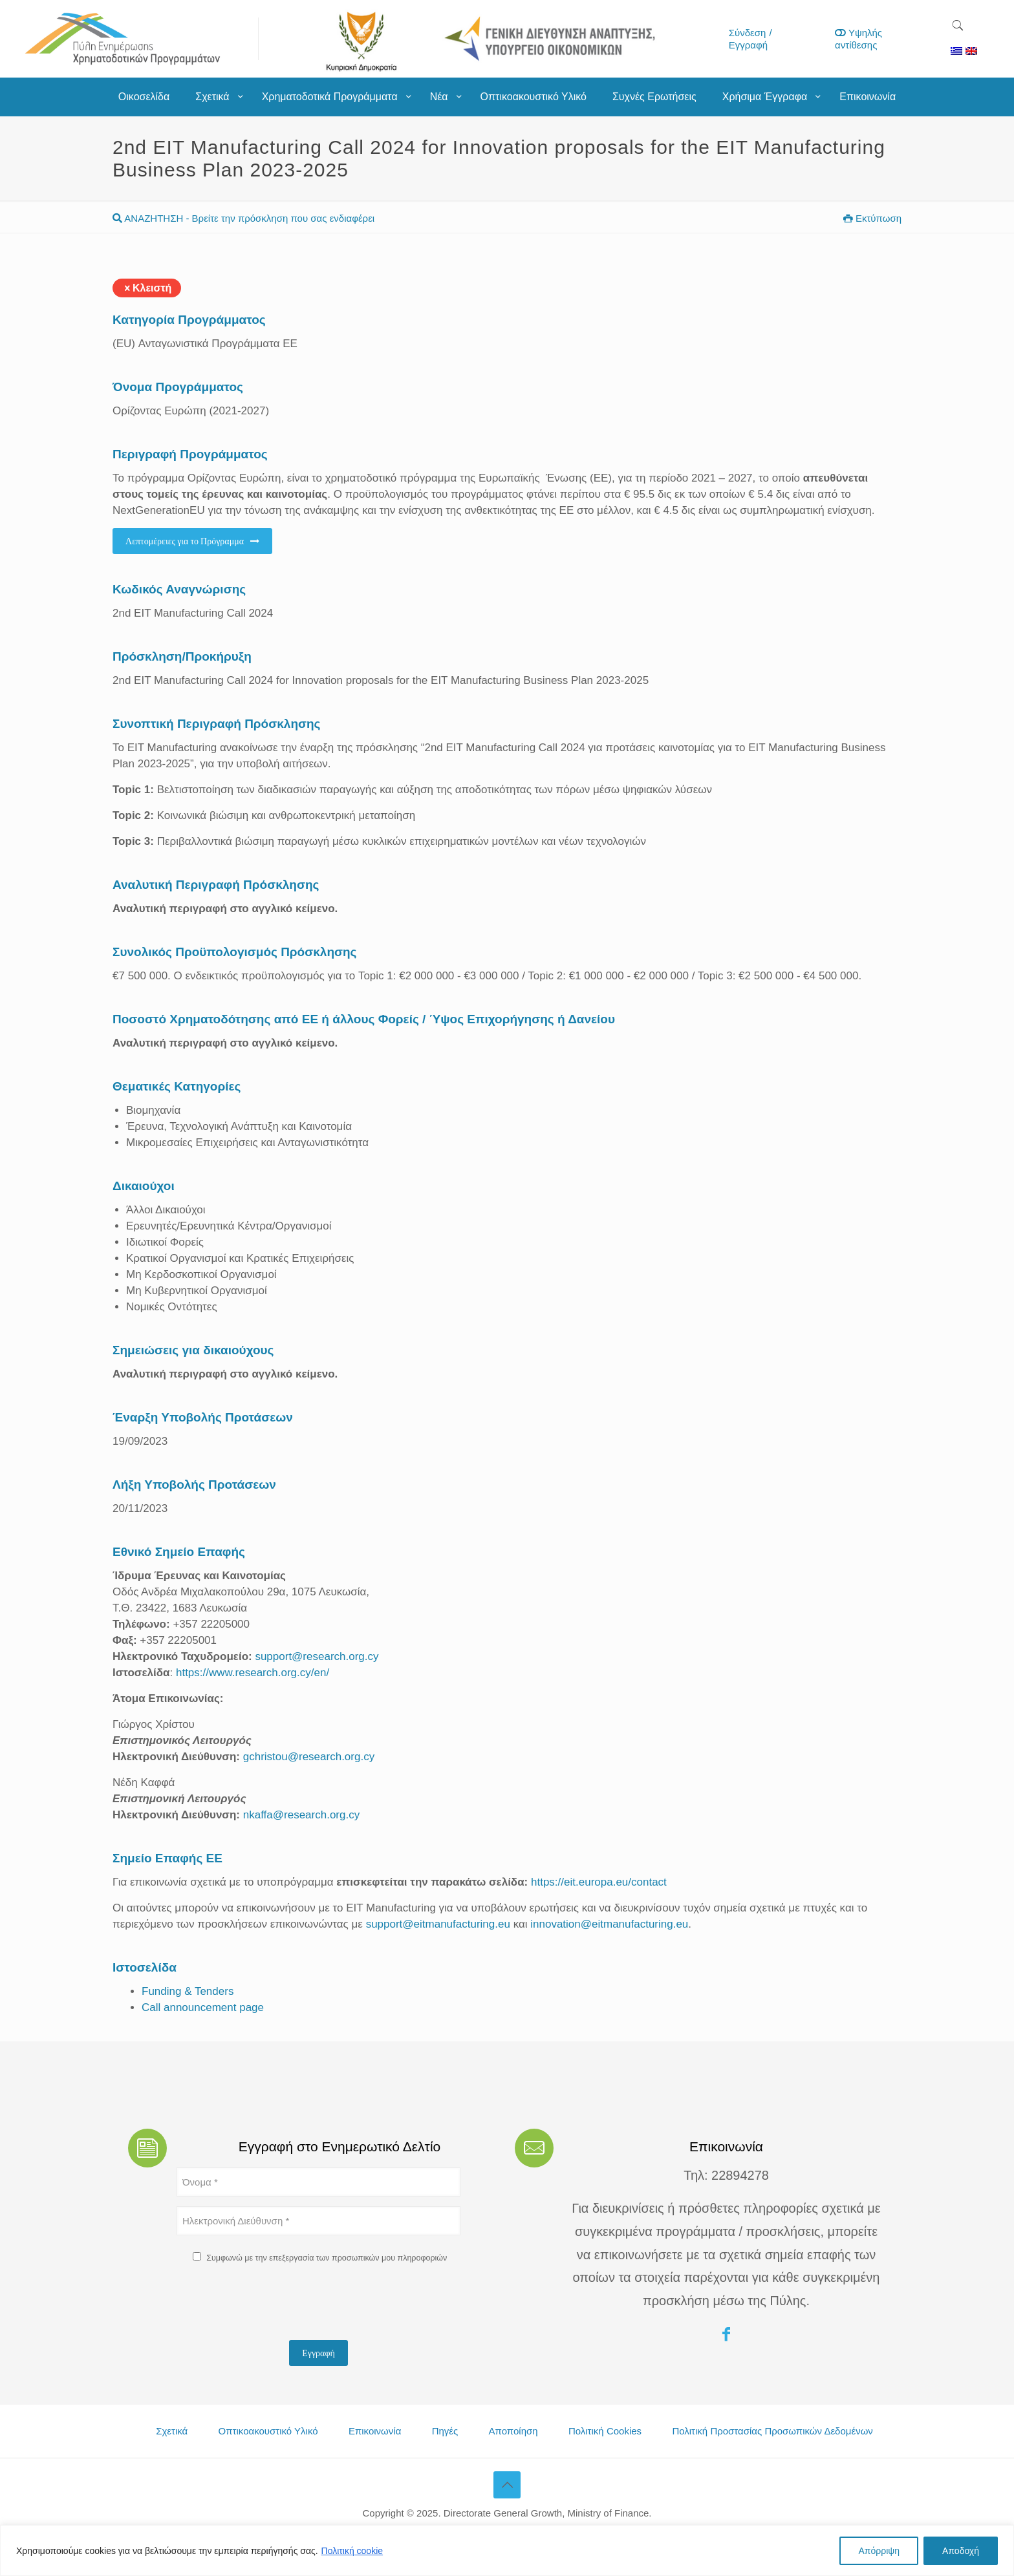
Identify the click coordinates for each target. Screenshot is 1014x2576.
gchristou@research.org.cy (308, 1757)
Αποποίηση (513, 2430)
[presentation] (275, 2305)
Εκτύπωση (872, 218)
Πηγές (445, 2430)
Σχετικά (172, 2430)
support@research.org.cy (316, 1656)
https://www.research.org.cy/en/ (252, 1672)
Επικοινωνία (375, 2430)
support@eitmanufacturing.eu (438, 1924)
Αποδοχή (960, 2551)
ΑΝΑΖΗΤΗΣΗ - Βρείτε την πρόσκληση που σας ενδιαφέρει (243, 218)
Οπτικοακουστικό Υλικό (268, 2430)
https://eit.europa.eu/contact (599, 1882)
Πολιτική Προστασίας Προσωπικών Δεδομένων (772, 2430)
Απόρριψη (879, 2551)
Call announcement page (203, 2007)
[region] (507, 2550)
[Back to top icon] (507, 2484)
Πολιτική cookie (352, 2551)
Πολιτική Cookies (605, 2430)
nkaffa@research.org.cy (301, 1815)
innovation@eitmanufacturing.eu (609, 1924)
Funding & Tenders (187, 1991)
